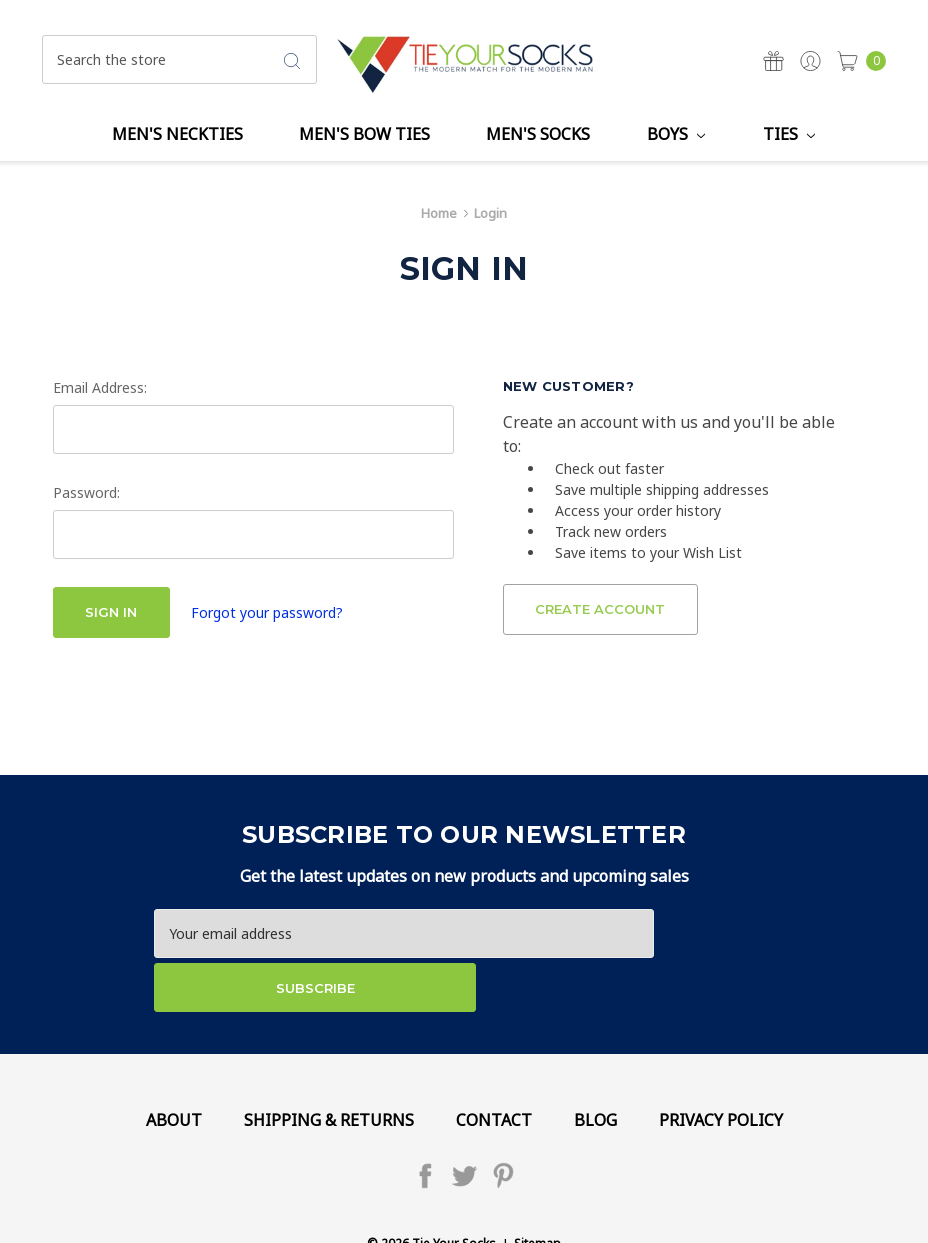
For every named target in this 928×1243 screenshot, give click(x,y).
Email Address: (100, 387)
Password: (86, 492)
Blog (595, 1066)
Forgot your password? (267, 612)
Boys (676, 134)
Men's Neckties (177, 134)
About (174, 1066)
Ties (789, 134)
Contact (494, 1066)
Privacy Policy (721, 1066)
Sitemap (537, 1190)
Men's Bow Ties (364, 134)
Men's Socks (538, 134)
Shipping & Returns (329, 1066)
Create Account (600, 609)
